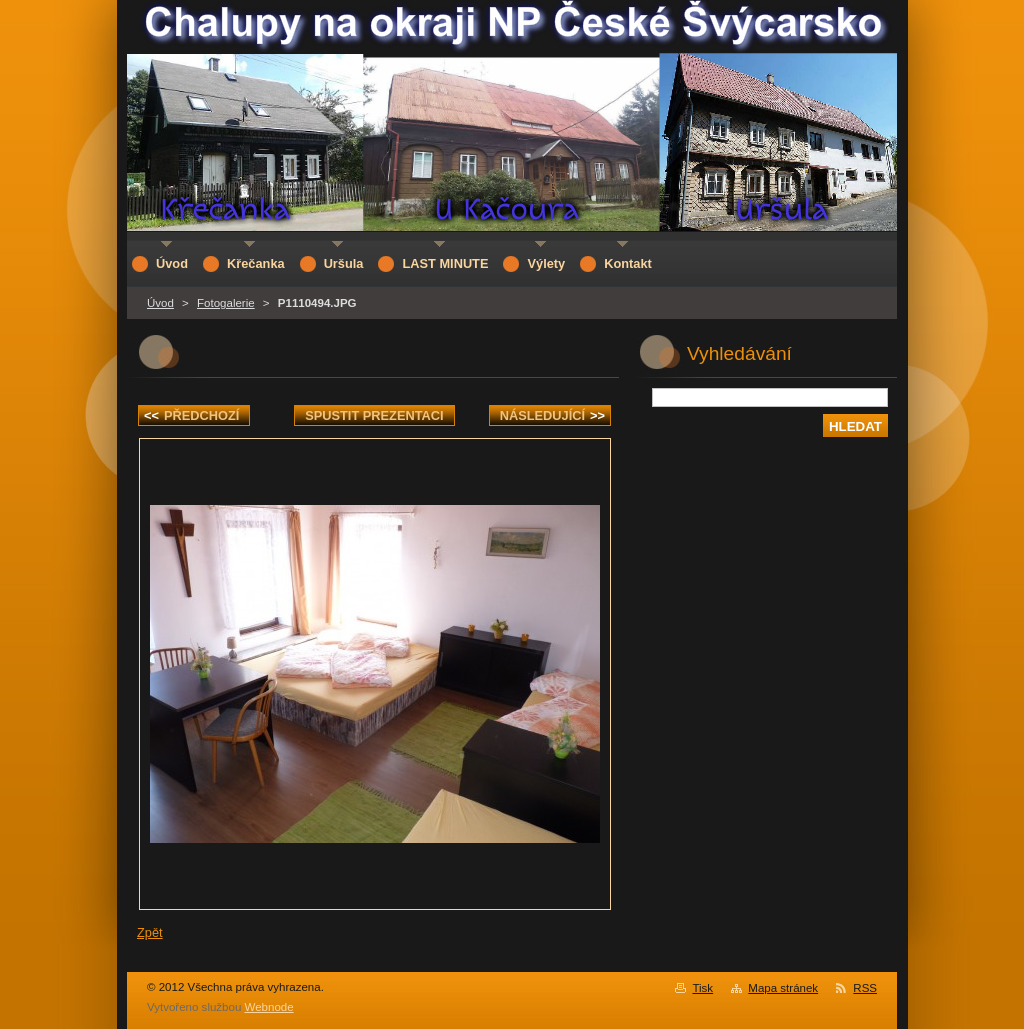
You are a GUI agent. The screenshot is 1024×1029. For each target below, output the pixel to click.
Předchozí (191, 415)
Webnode (269, 1007)
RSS (865, 988)
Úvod (160, 303)
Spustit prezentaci (374, 415)
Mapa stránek (783, 988)
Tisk (702, 988)
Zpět (150, 932)
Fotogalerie (226, 303)
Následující (552, 415)
